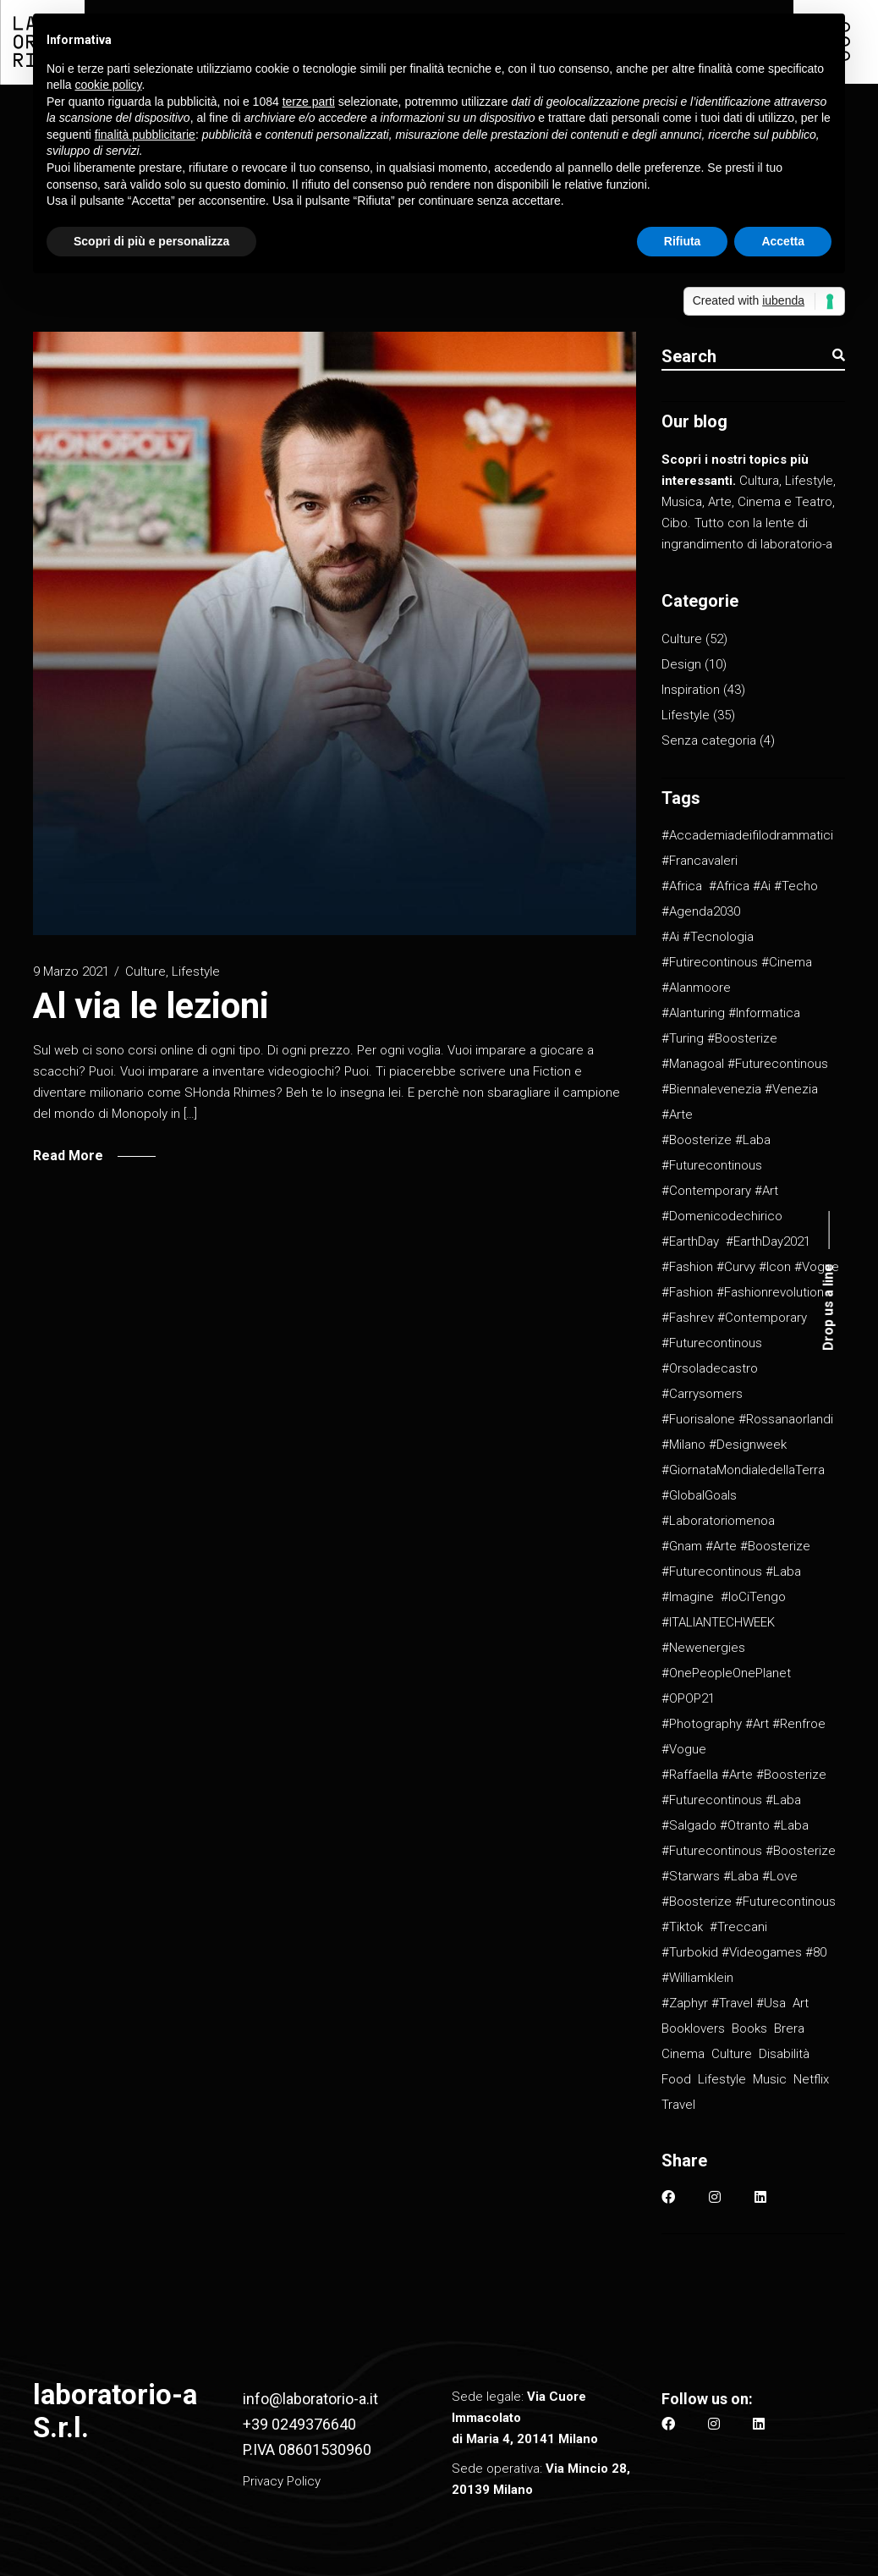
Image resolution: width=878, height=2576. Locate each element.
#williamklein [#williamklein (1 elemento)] (697, 1977)
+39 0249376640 (299, 2424)
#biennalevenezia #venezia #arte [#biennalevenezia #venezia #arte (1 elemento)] (739, 1102)
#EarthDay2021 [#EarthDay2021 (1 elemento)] (768, 1241)
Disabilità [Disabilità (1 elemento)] (784, 2053)
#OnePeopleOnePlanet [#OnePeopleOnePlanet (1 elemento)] (726, 1673)
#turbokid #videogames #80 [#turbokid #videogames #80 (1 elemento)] (743, 1952)
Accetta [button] (782, 241)
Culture (145, 971)
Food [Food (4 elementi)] (676, 2079)
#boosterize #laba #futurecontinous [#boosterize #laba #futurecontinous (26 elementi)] (716, 1152)
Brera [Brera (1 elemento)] (789, 2028)
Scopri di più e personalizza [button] (151, 241)
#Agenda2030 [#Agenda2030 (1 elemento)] (700, 911)
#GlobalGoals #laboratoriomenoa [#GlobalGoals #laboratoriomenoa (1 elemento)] (718, 1508)
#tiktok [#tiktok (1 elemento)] (682, 1927)
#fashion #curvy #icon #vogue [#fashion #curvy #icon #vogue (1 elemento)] (750, 1266)
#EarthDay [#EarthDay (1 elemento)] (690, 1241)
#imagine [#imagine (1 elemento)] (687, 1596)
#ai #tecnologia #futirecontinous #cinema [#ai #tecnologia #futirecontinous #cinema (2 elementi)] (736, 949)
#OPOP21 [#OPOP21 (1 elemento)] (688, 1698)
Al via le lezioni (151, 1006)
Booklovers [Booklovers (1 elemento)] (693, 2028)
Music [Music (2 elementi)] (770, 2079)
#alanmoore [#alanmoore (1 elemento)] (696, 987)
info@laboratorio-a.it (310, 2399)
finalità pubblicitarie (145, 134)
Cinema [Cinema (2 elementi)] (683, 2053)
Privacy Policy (282, 2481)
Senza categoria (708, 740)
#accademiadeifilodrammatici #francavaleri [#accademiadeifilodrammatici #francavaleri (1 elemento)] (747, 848)
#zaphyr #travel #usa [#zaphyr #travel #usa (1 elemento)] (723, 2003)
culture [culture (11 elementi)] (731, 2053)
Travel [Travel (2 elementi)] (678, 2104)
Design (681, 664)
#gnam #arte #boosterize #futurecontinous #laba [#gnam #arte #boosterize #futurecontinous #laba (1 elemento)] (735, 1558)
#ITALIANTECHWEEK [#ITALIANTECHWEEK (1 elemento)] (718, 1622)
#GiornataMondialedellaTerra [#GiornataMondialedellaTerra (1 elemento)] (743, 1470)
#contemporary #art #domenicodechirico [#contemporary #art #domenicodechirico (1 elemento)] (721, 1203)
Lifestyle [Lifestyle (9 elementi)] (722, 2079)
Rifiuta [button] (682, 241)
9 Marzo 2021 (71, 971)
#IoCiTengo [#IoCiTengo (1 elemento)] (753, 1596)
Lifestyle (196, 971)
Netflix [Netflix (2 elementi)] (811, 2079)
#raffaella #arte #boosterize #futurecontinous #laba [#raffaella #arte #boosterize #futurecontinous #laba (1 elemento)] (743, 1787)
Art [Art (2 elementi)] (801, 2003)
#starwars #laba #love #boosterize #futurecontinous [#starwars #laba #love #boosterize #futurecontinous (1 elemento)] (748, 1889)
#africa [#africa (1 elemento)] (681, 886)
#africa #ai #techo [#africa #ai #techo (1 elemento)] (763, 886)
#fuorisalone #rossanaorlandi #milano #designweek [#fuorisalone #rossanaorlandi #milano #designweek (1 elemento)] (747, 1432)
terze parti (309, 101)
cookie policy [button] (107, 84)
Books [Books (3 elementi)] (749, 2028)
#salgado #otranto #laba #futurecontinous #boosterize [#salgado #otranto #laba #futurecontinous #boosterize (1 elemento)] (748, 1838)
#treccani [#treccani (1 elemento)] (738, 1927)
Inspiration (690, 689)
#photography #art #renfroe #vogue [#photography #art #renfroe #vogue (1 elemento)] (743, 1736)
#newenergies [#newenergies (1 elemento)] (703, 1647)
